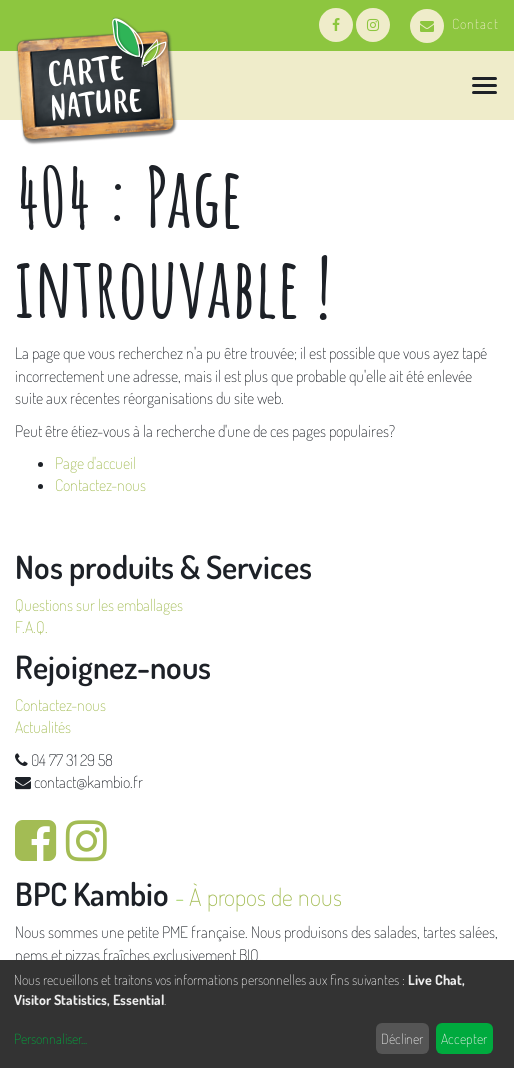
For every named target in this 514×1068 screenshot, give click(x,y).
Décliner (402, 1038)
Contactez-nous (100, 485)
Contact (454, 23)
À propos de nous (265, 896)
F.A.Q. (31, 627)
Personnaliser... (50, 1038)
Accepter (464, 1038)
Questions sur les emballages (99, 605)
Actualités (43, 727)
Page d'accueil (95, 463)
